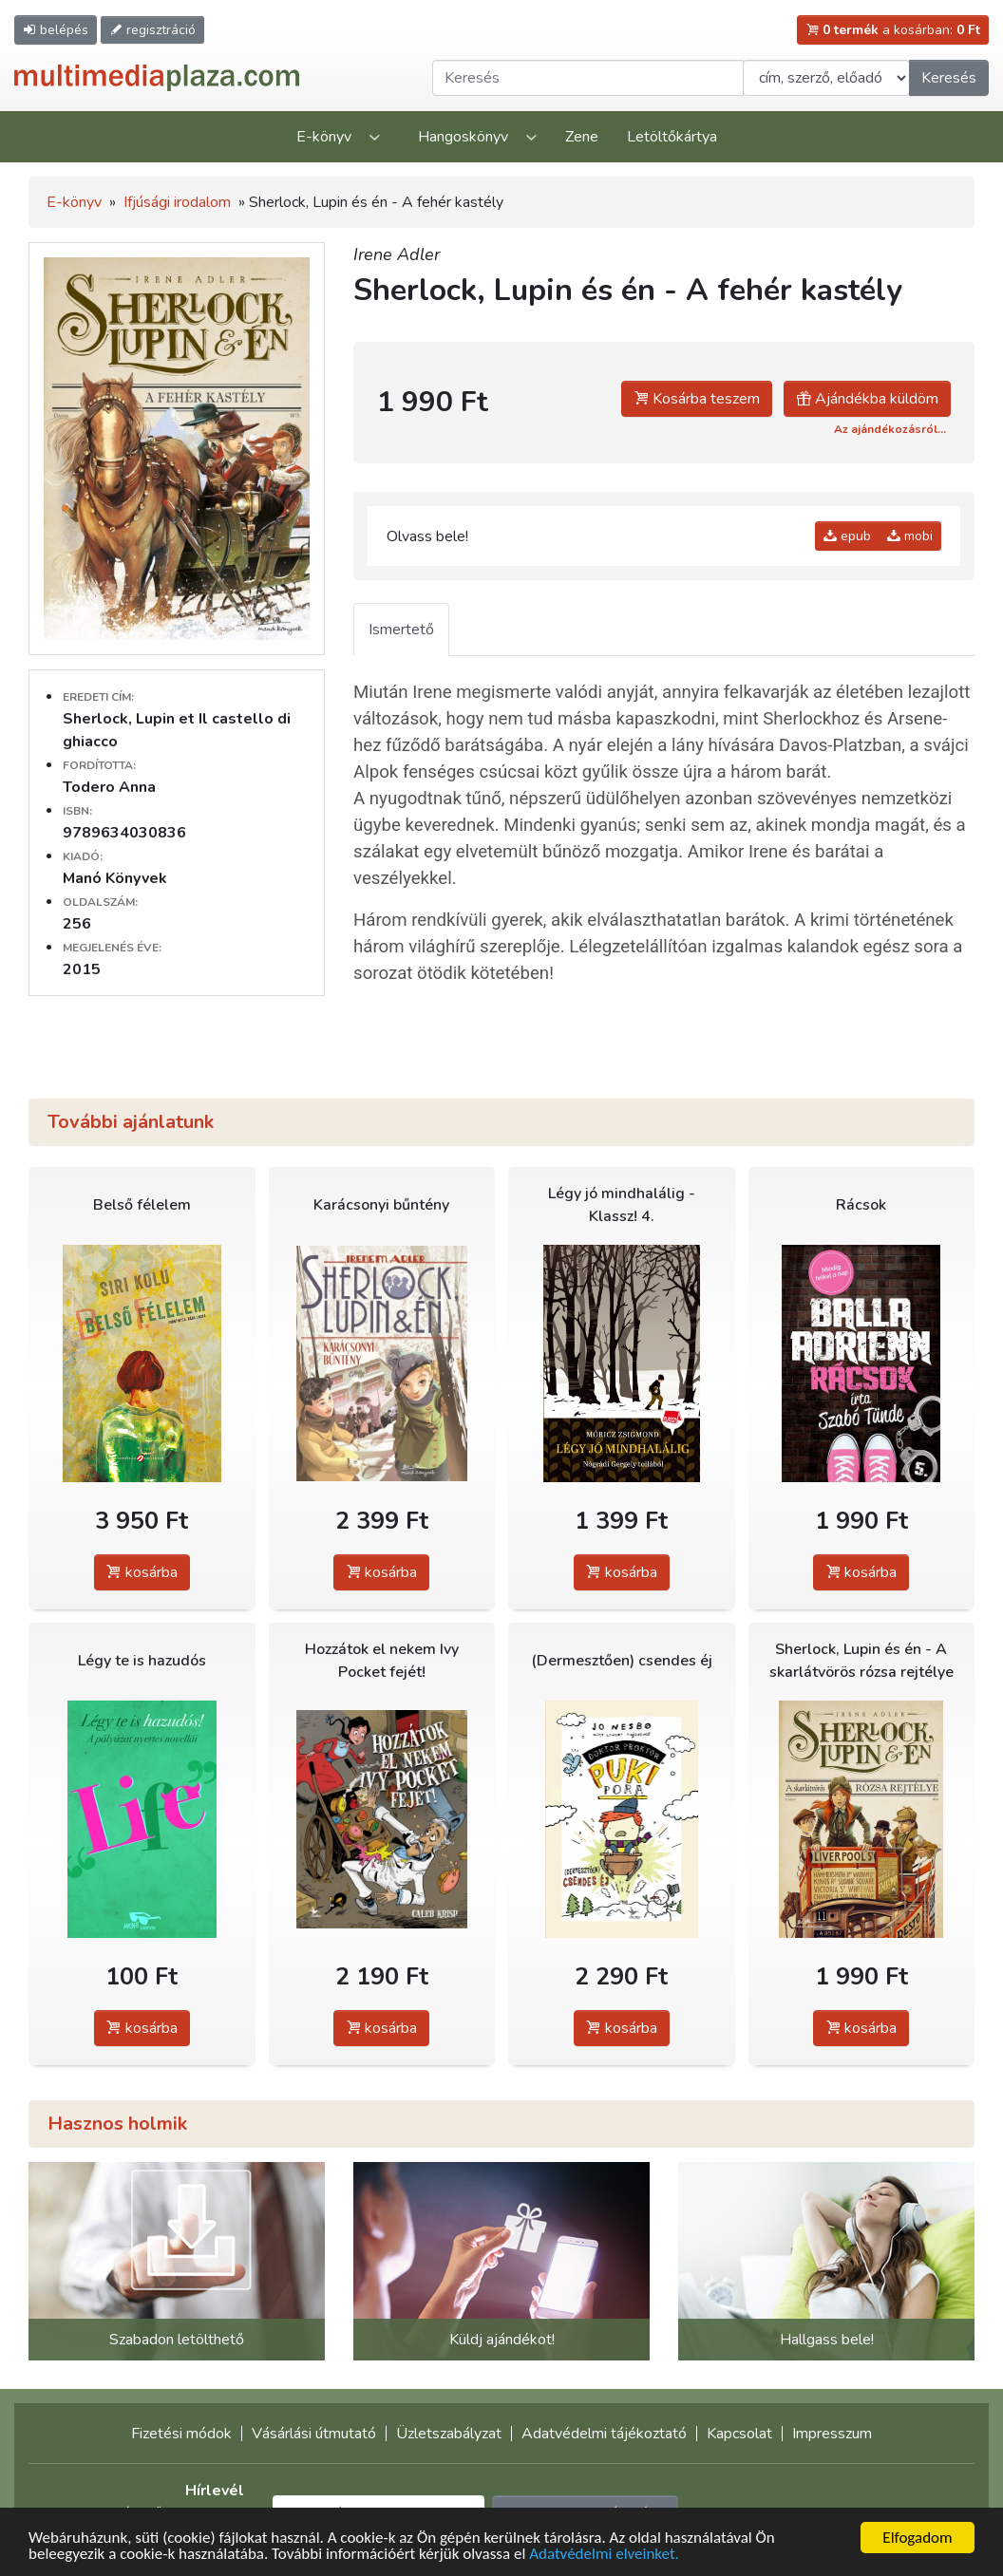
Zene (581, 136)
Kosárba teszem (697, 398)
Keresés (948, 77)
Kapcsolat (739, 2433)
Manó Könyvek (115, 878)
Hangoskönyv (463, 136)
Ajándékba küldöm (867, 398)
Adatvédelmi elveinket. (604, 2555)
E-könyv (323, 136)
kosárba (142, 1572)
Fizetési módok (181, 2433)
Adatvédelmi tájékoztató (604, 2433)
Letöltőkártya (672, 136)
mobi (910, 536)
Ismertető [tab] (401, 629)
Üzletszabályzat (449, 2433)
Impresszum (832, 2433)
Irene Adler (396, 254)
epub (847, 536)
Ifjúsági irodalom (177, 202)
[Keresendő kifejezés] (588, 78)
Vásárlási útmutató (314, 2433)
